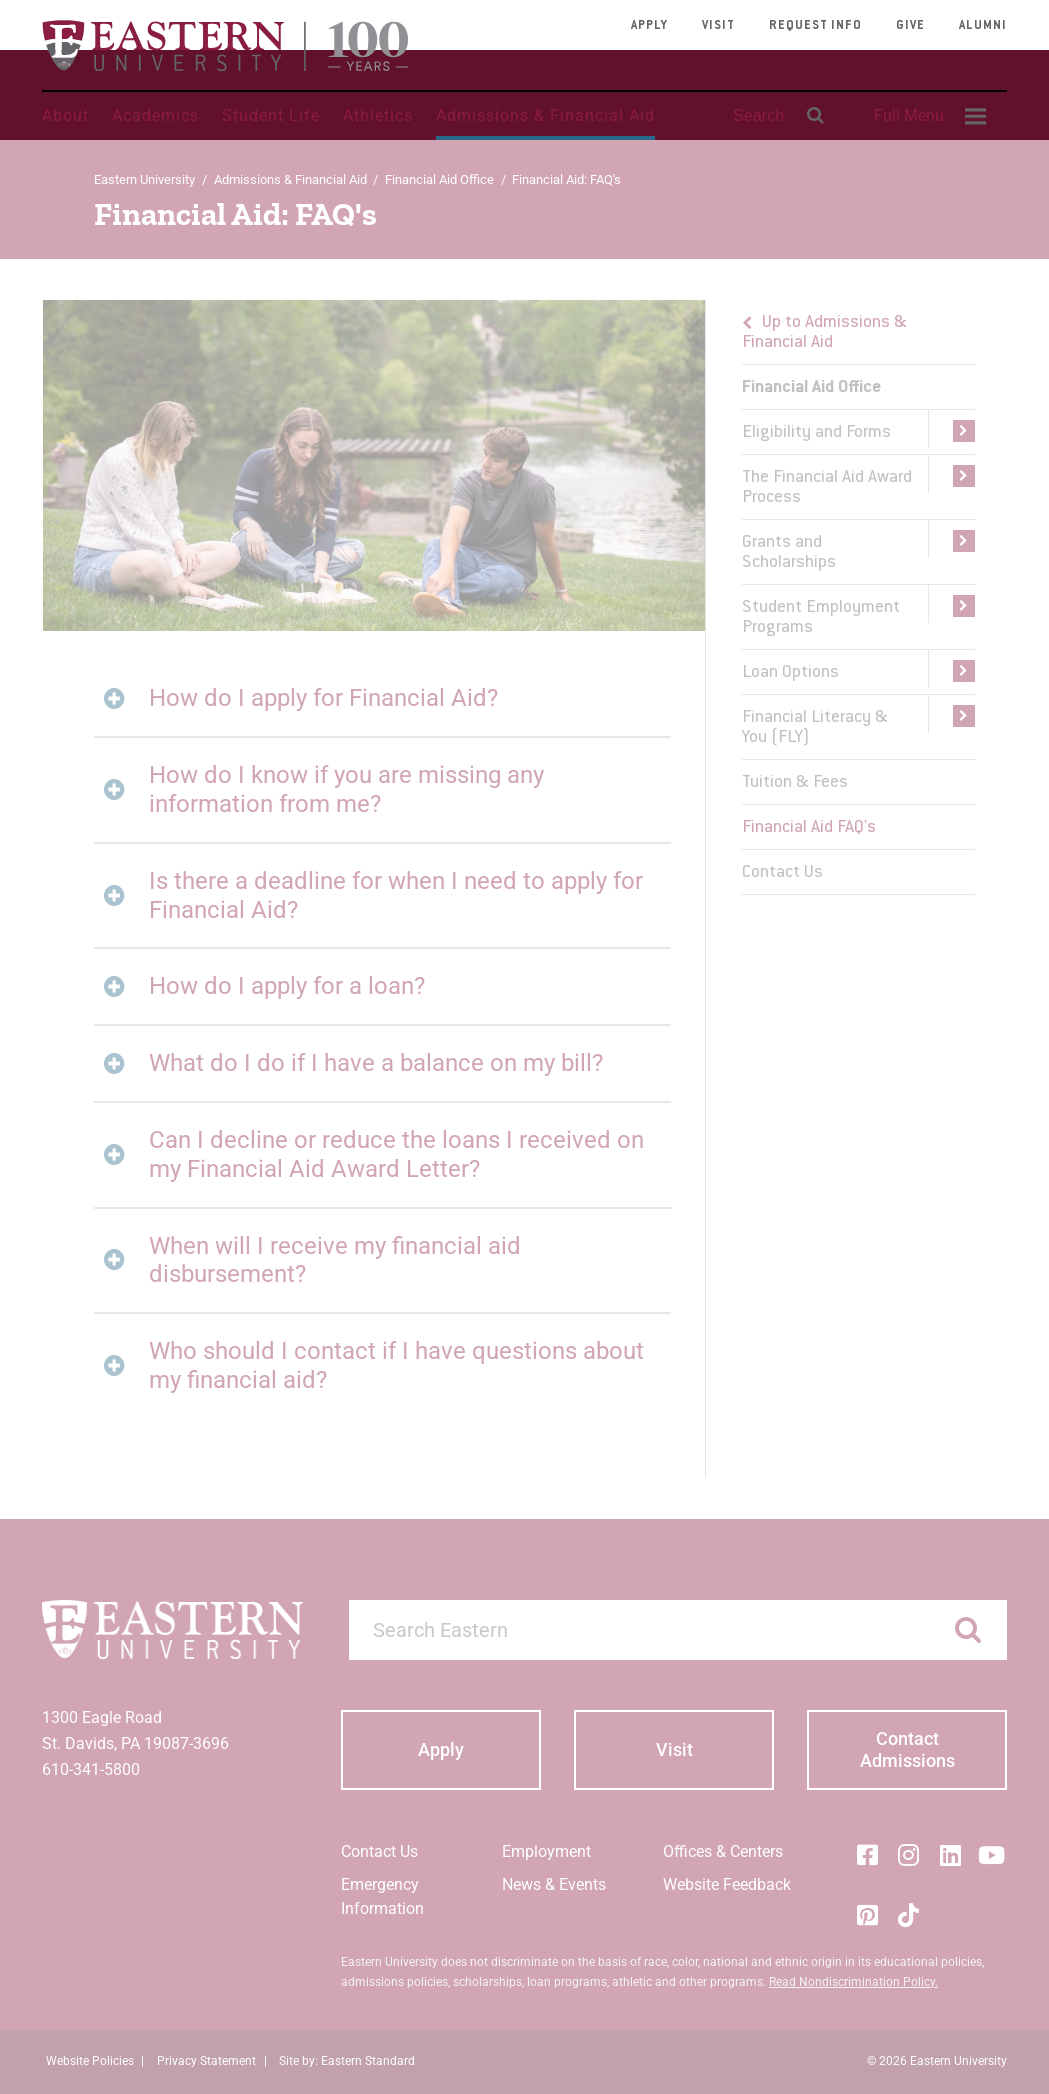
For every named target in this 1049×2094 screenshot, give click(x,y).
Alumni (983, 26)
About (65, 115)
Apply (649, 26)
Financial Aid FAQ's (809, 828)
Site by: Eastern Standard (347, 2061)
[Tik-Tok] (909, 1915)
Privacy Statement (206, 2061)
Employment (546, 1851)
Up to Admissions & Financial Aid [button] (824, 333)
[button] (951, 432)
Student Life (271, 115)
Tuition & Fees (795, 783)
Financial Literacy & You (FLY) (815, 728)
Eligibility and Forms (816, 433)
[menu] (858, 597)
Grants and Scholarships (789, 553)
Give (910, 26)
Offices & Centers (723, 1851)
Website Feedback (727, 1884)
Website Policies (90, 2061)
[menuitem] (927, 116)
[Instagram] (909, 1855)
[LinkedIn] (950, 1855)
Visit (718, 26)
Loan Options (790, 673)
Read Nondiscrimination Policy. (853, 1982)
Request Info (815, 26)
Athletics (378, 115)
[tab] (382, 698)
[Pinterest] (867, 1915)
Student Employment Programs (821, 618)
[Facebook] (867, 1855)
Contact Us (782, 873)
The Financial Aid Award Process (827, 488)
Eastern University (144, 179)
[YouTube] (992, 1855)
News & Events (554, 1884)
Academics (155, 115)
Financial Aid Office (439, 179)
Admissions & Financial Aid (545, 115)
